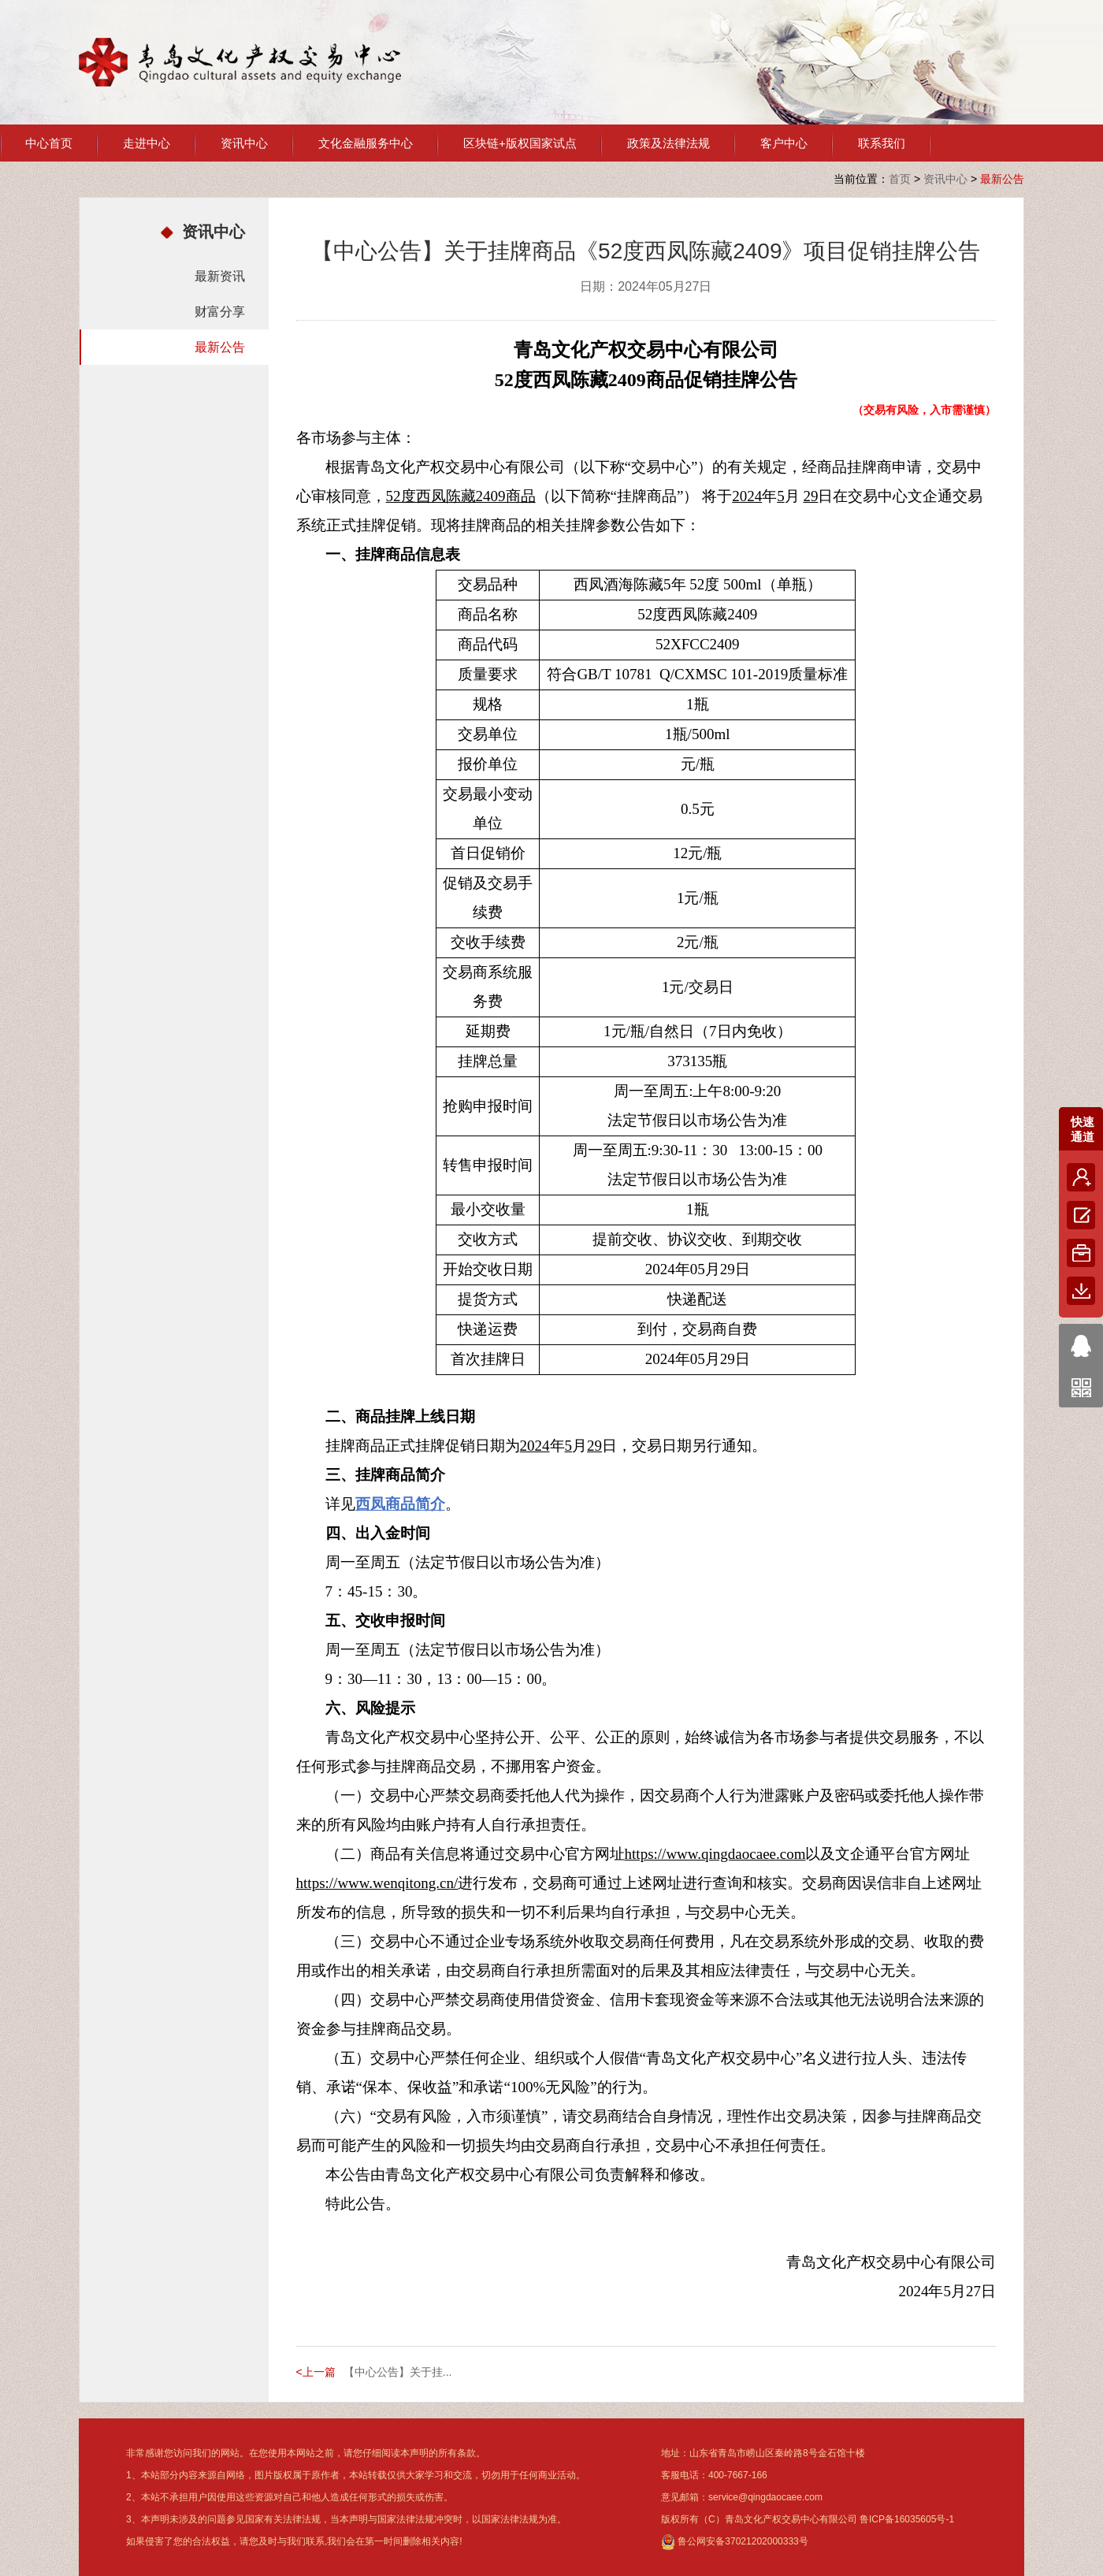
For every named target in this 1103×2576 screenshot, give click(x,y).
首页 (900, 179)
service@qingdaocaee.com (765, 2497)
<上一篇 (316, 2372)
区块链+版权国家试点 (520, 143)
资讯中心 (244, 143)
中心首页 (48, 143)
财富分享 (220, 311)
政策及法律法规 (668, 143)
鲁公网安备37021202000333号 (734, 2541)
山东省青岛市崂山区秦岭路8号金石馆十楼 (777, 2453)
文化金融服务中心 (365, 143)
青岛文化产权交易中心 (240, 62)
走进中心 (146, 143)
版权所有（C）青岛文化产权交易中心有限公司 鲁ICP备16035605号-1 (807, 2519)
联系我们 (881, 143)
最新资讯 (220, 276)
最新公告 (220, 347)
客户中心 (784, 143)
